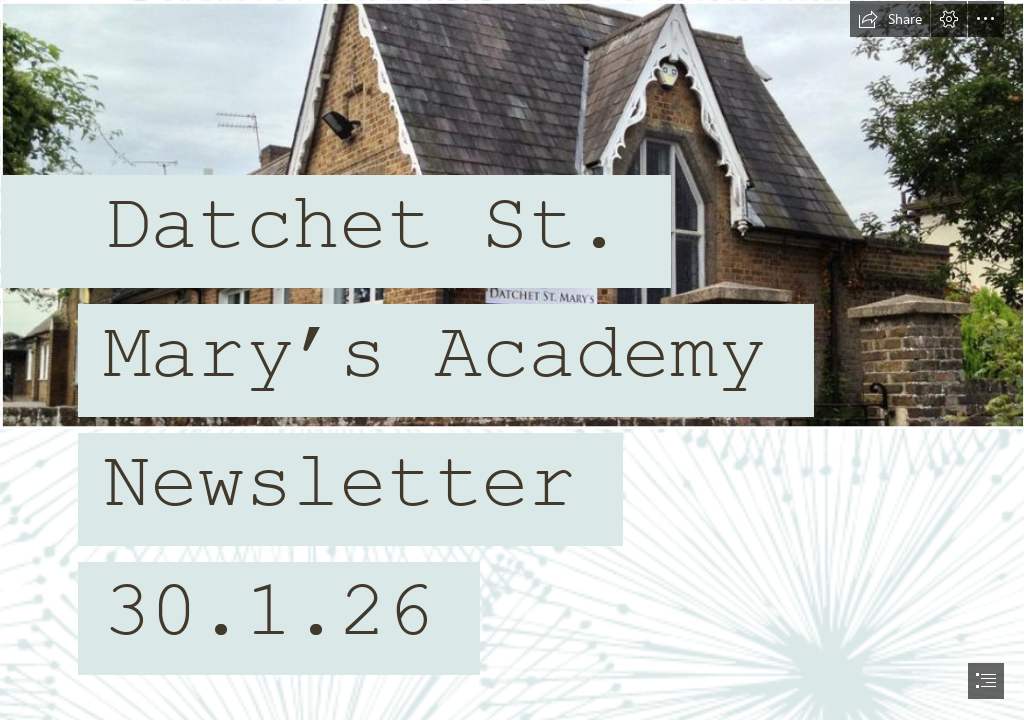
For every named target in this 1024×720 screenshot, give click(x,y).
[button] (890, 19)
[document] (512, 360)
